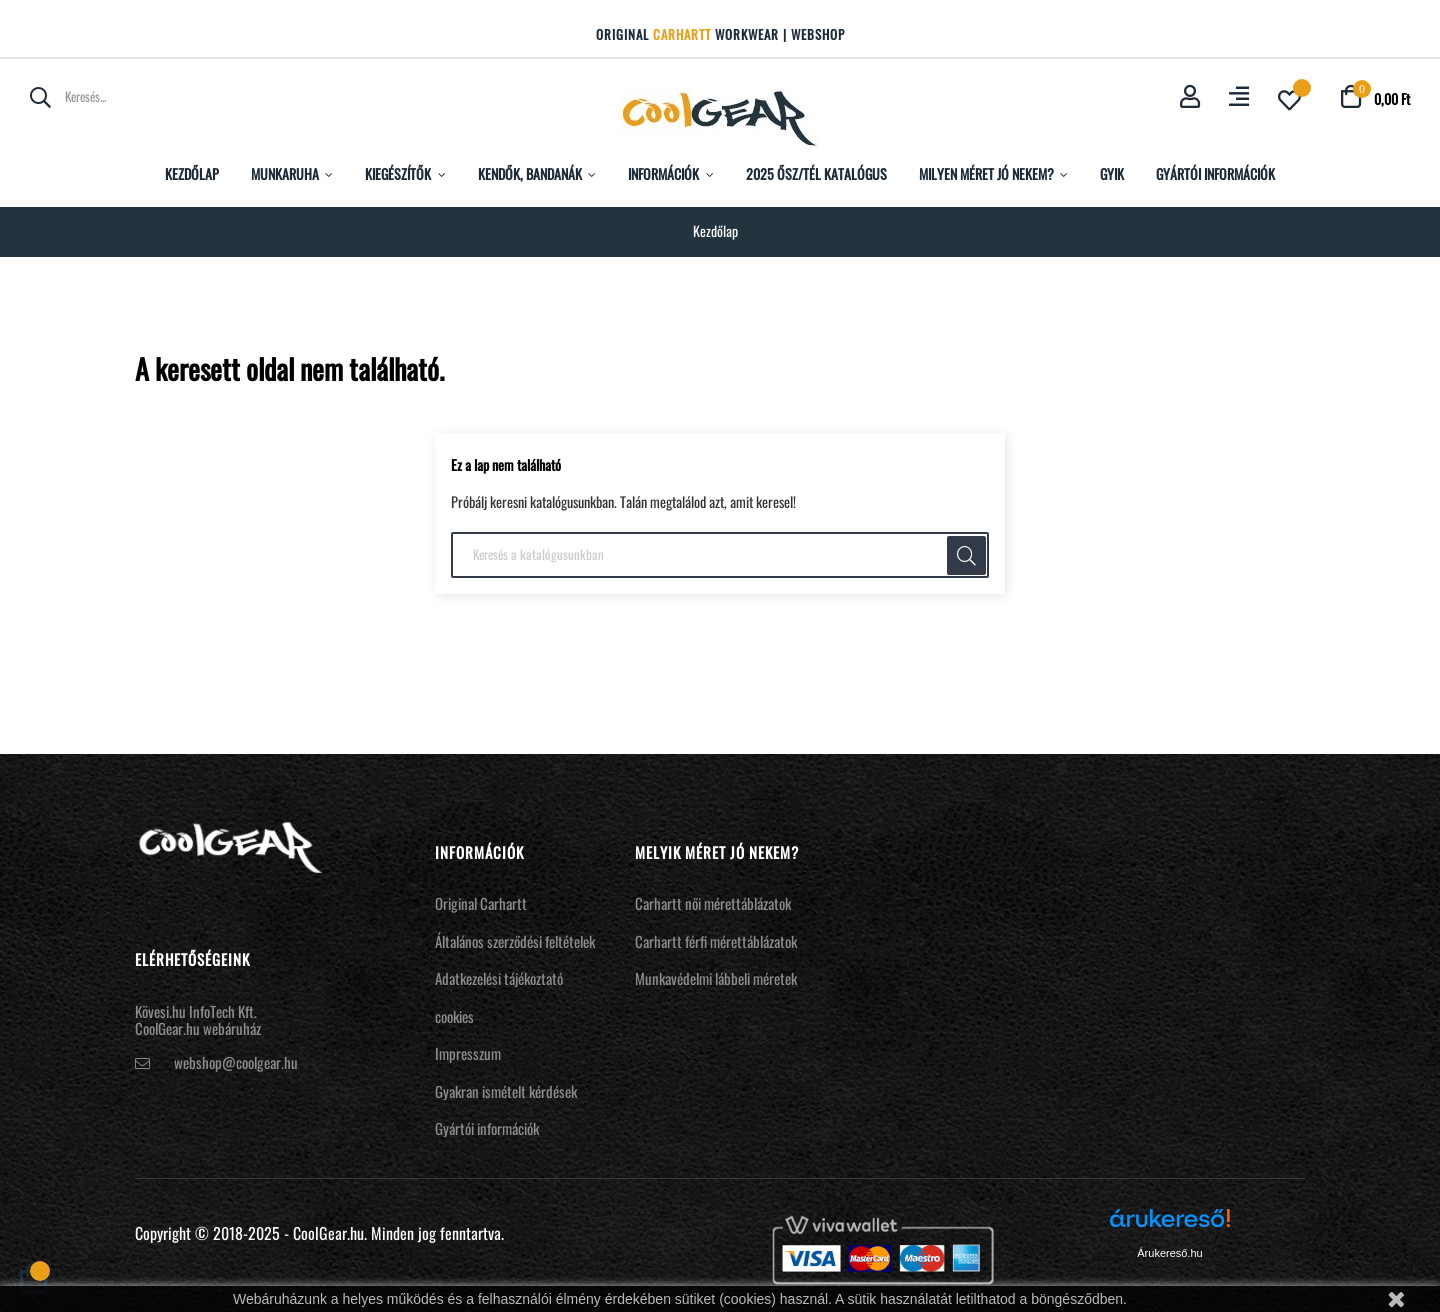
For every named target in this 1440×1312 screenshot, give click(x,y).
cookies (454, 1016)
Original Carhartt (481, 903)
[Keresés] (720, 555)
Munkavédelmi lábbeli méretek (716, 978)
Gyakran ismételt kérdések (506, 1091)
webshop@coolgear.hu (236, 1062)
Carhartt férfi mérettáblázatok (716, 941)
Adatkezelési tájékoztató (499, 978)
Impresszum (468, 1053)
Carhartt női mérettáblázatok (713, 903)
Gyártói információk (487, 1128)
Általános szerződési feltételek (515, 941)
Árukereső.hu (1169, 1253)
